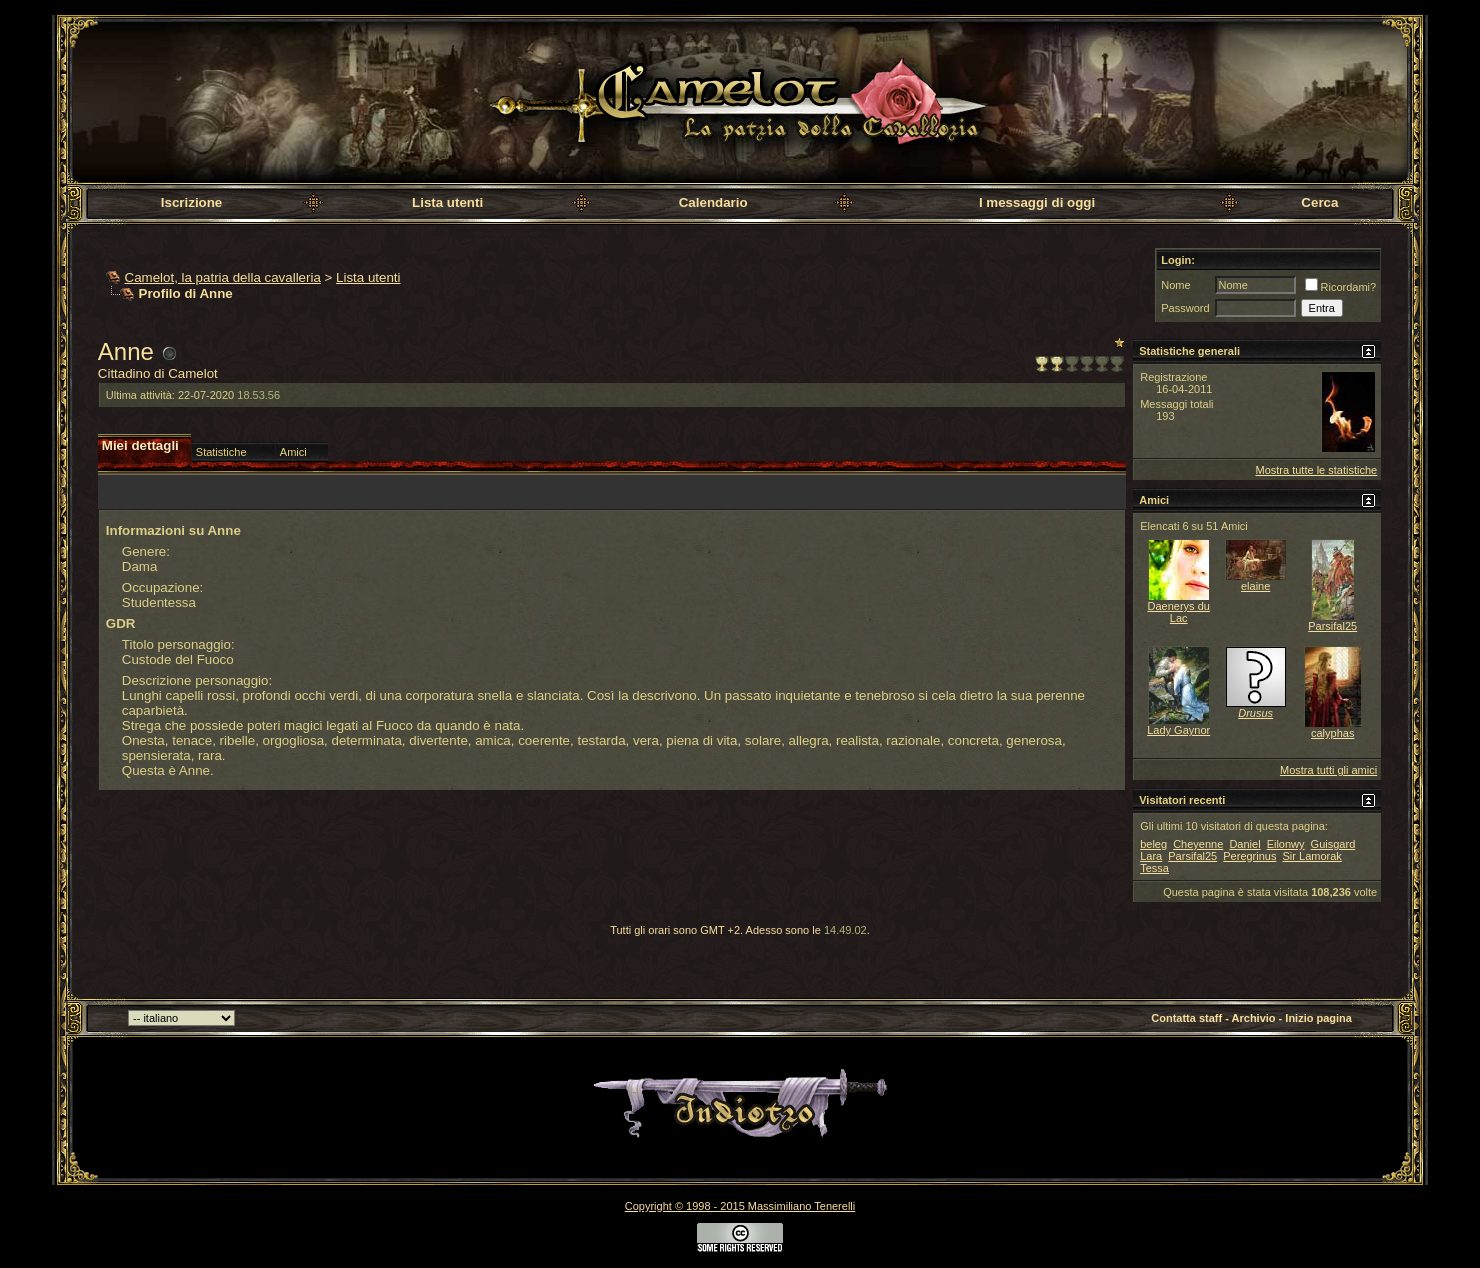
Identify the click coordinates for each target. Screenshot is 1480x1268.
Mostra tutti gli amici (1328, 770)
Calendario (713, 202)
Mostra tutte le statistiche (1317, 470)
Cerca (1319, 202)
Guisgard (1333, 844)
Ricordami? (1341, 287)
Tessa (1154, 868)
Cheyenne (1198, 844)
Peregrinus (1249, 856)
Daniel (1244, 844)
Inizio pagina (1318, 1018)
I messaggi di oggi (1037, 202)
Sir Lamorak (1312, 856)
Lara (1151, 856)
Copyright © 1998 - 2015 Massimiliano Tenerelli (740, 1206)
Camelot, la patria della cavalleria (223, 277)
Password (1185, 308)
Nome (1175, 285)
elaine (1255, 586)
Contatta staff (1186, 1018)
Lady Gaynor (1178, 730)
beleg (1153, 844)
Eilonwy (1286, 844)
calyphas (1332, 733)
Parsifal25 (1332, 626)
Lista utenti (447, 202)
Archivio (1254, 1018)
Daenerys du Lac (1179, 612)
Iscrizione (191, 202)
